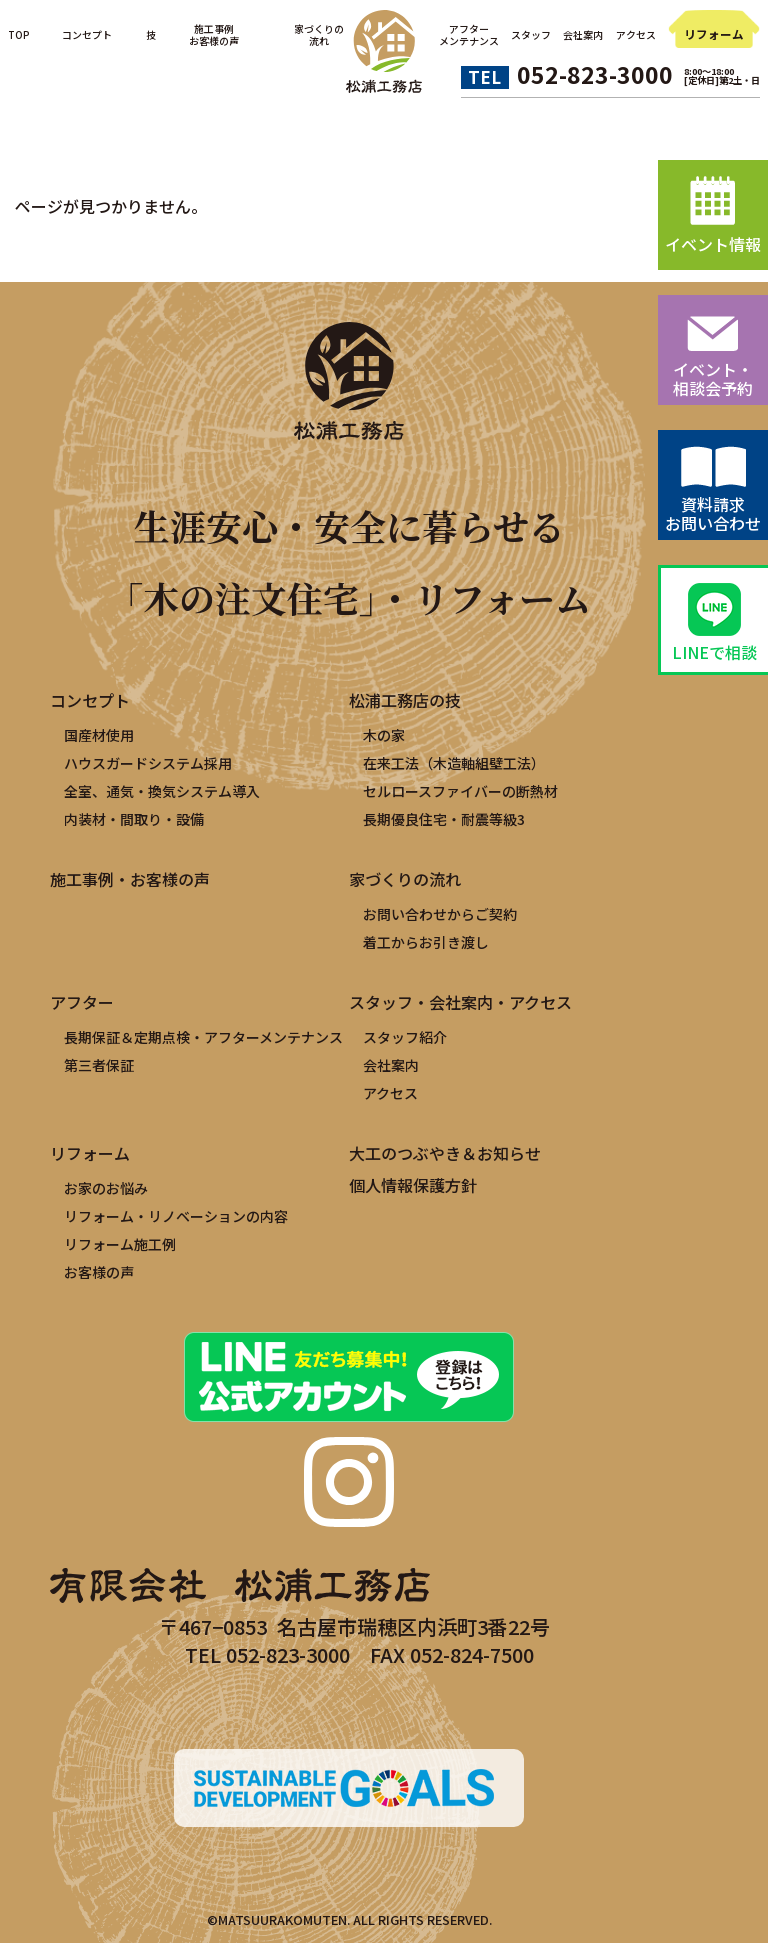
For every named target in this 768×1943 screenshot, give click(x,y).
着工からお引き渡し (426, 942)
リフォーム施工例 (120, 1244)
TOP (18, 34)
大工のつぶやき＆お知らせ (445, 1153)
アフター (82, 1002)
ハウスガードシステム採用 (148, 763)
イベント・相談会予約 (713, 378)
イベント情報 (713, 244)
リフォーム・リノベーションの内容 (176, 1216)
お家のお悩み (106, 1188)
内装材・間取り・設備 (134, 819)
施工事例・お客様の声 (130, 879)
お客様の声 (99, 1272)
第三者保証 (99, 1065)
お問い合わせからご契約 (440, 914)
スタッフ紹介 (405, 1037)
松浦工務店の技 (405, 700)
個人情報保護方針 (413, 1185)
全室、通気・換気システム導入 (162, 791)
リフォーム (714, 34)
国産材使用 (99, 735)
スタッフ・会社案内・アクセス (460, 1002)
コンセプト (87, 34)
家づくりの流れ (405, 879)
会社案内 (583, 34)
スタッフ (531, 34)
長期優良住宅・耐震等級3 (444, 819)
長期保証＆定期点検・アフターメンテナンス (203, 1037)
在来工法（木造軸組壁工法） (454, 763)
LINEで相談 (714, 652)
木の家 (384, 735)
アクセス (636, 34)
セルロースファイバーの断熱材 (460, 791)
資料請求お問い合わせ (713, 513)
